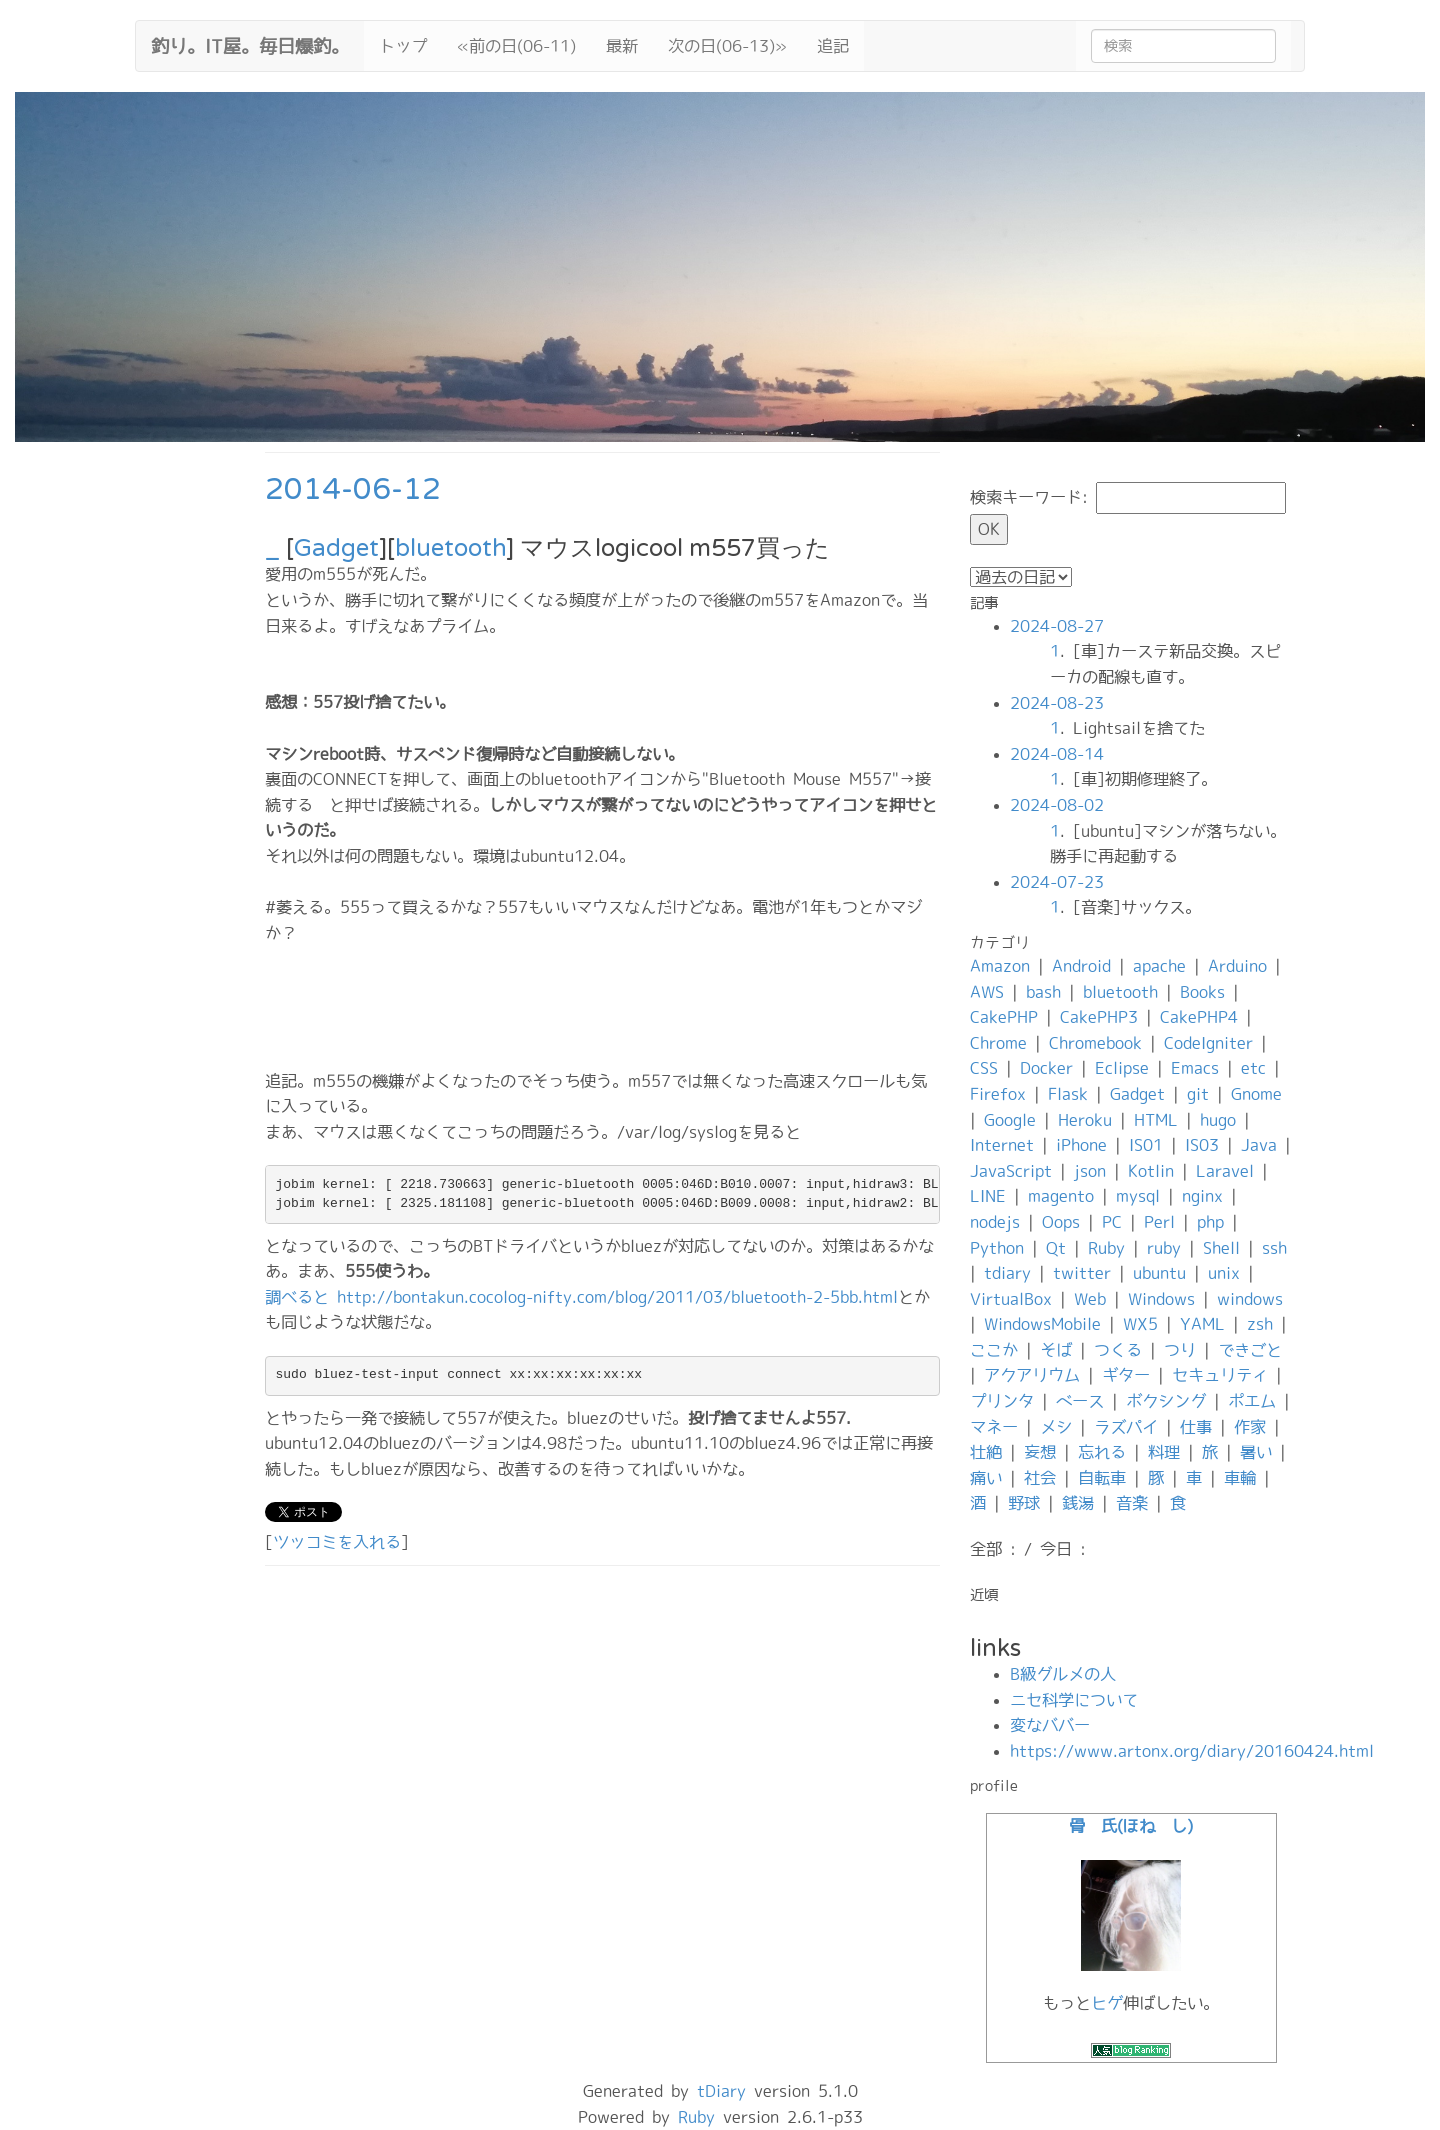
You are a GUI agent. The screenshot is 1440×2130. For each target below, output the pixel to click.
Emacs (1195, 1068)
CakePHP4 (1199, 1017)
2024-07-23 (1057, 882)
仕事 (1196, 1427)
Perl (1159, 1222)
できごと (1250, 1350)
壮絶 (986, 1452)
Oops (1061, 1222)
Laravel (1225, 1171)
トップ (403, 46)
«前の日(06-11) (516, 46)
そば (1056, 1350)
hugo (1218, 1120)
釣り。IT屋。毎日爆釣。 (250, 44)
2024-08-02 (1057, 805)
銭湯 (1078, 1503)
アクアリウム (1032, 1375)
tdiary (1007, 1273)
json (1090, 1171)
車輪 (1240, 1478)
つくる (1118, 1350)
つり (1180, 1350)
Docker (1046, 1068)
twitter (1082, 1273)
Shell (1221, 1248)
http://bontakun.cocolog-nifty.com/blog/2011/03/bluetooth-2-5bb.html (617, 1297)
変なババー (1050, 1725)
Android (1081, 966)
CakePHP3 (1099, 1017)
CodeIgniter (1208, 1043)
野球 (1024, 1503)
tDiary (721, 2091)
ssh (1274, 1248)
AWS (987, 992)
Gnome (1256, 1094)
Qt (1056, 1248)
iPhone (1081, 1145)
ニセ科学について (1074, 1700)
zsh (1260, 1324)
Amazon (1000, 966)
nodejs (995, 1222)
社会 (1040, 1478)
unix (1224, 1273)
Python (997, 1248)
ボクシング (1166, 1401)
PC (1112, 1222)
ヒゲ (1107, 2003)
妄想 (1040, 1452)
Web (1090, 1299)
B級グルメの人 (1063, 1674)
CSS (984, 1068)
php (1210, 1222)
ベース (1080, 1401)
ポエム (1252, 1401)
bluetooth (450, 548)
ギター (1126, 1375)
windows (1250, 1299)
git (1198, 1094)
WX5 (1140, 1324)
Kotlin (1151, 1171)
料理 (1164, 1452)
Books (1202, 992)
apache (1159, 966)
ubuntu (1159, 1273)
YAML (1202, 1324)
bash (1043, 992)
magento (1061, 1196)
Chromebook (1095, 1043)
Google (1010, 1120)
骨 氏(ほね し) (1131, 1826)
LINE (988, 1196)
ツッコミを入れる (337, 1542)
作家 (1250, 1427)
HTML (1156, 1120)
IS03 (1202, 1145)
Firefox (998, 1094)
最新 (622, 46)
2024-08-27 (1057, 626)
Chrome (998, 1043)
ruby (1164, 1248)
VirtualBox (1011, 1299)
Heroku (1085, 1120)
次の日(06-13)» (727, 46)
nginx (1202, 1196)
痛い (986, 1478)
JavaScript (1011, 1171)
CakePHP (1004, 1017)
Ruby (1106, 1248)
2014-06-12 (353, 489)
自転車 (1102, 1478)
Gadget (336, 548)
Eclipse (1122, 1068)
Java (1259, 1145)
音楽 (1132, 1503)
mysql (1138, 1196)
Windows (1161, 1299)
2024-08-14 (1057, 754)
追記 (833, 46)
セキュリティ (1220, 1375)
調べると (297, 1297)
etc (1253, 1068)
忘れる (1102, 1452)
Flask (1068, 1094)
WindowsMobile (1042, 1324)
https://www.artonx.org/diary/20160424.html (1192, 1751)
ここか (994, 1350)
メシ (1056, 1427)
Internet (1002, 1145)
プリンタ (1002, 1401)
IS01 (1146, 1145)
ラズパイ (1126, 1427)
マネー (994, 1427)
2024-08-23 (1057, 703)
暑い (1256, 1452)
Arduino (1237, 966)
